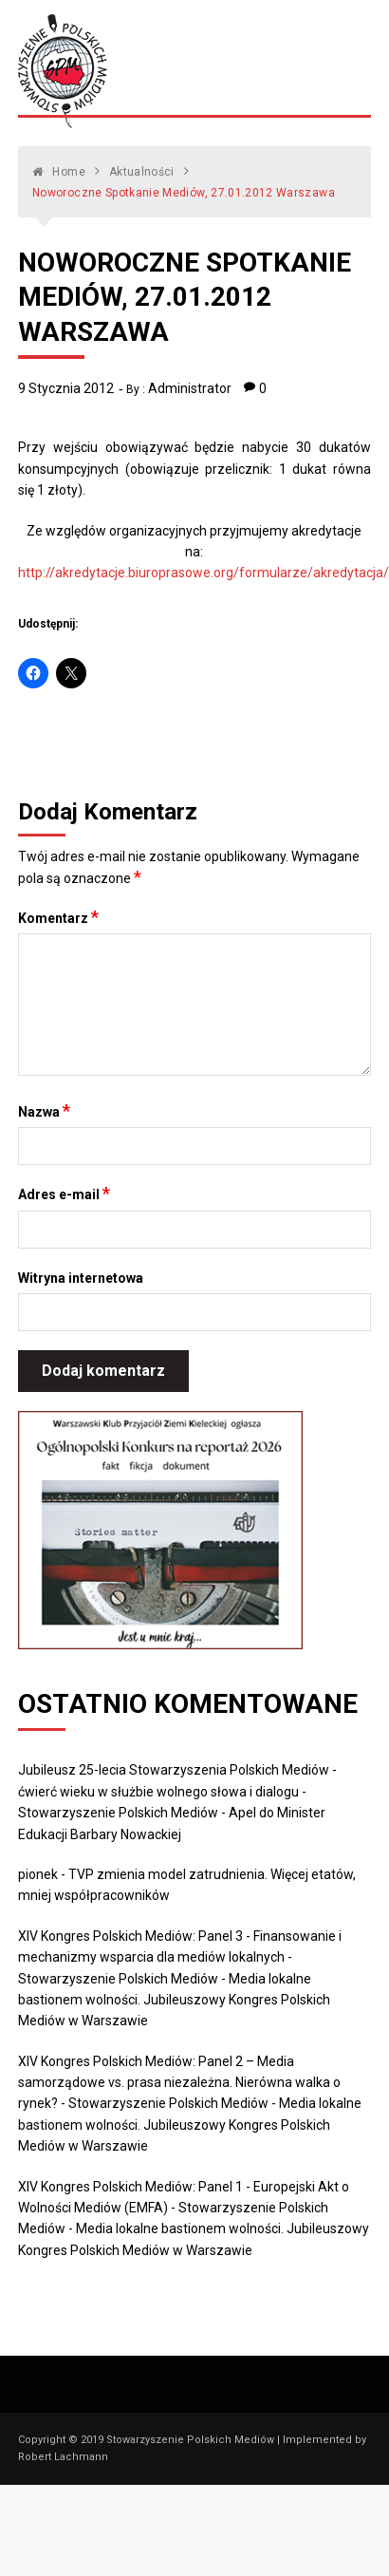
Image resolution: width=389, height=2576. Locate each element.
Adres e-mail (64, 1193)
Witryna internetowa (80, 1278)
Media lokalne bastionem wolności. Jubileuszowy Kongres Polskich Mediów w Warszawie (174, 2000)
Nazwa (44, 1110)
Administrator (190, 388)
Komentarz (58, 917)
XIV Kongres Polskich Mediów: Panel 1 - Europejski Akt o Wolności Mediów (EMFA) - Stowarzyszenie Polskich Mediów (183, 2208)
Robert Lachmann (63, 2457)
